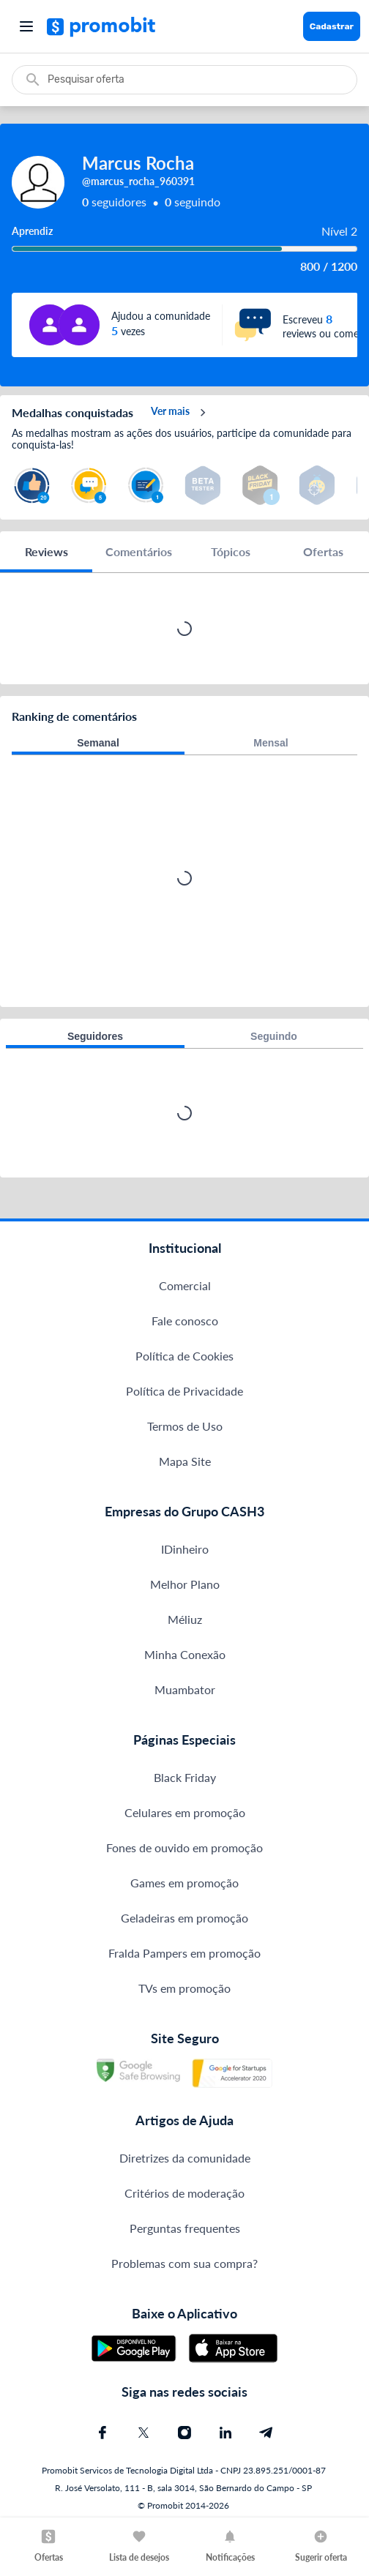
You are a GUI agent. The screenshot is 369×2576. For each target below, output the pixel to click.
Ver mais (180, 412)
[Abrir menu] (26, 26)
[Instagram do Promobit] (184, 2432)
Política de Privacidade (184, 1391)
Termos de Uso (185, 1426)
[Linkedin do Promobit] (225, 2432)
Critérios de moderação (184, 2193)
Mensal (270, 743)
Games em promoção (184, 1883)
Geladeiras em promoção (184, 1918)
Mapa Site (185, 1461)
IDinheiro (185, 1549)
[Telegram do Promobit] (266, 2432)
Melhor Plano (185, 1584)
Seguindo (273, 1036)
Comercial (185, 1285)
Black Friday (185, 1777)
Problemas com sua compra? (184, 2263)
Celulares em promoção (184, 1812)
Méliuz (185, 1619)
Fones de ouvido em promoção (184, 1847)
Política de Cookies (184, 1356)
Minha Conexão (184, 1654)
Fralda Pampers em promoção (184, 1953)
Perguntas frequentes (185, 2228)
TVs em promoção (184, 1988)
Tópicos (230, 551)
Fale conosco (185, 1321)
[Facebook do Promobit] (102, 2432)
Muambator (184, 1689)
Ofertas (323, 551)
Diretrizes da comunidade (184, 2158)
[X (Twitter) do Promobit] (143, 2432)
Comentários (138, 551)
